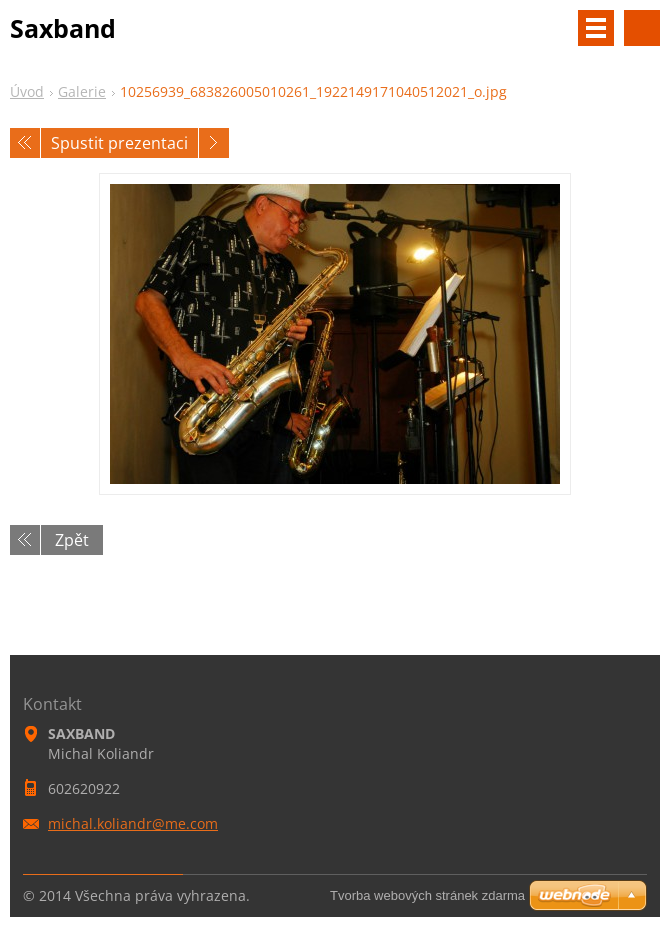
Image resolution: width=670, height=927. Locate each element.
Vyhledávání (642, 28)
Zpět (72, 540)
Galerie (82, 91)
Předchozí (25, 143)
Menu (596, 28)
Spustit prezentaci (119, 143)
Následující (214, 143)
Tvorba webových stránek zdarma (427, 895)
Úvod (27, 91)
